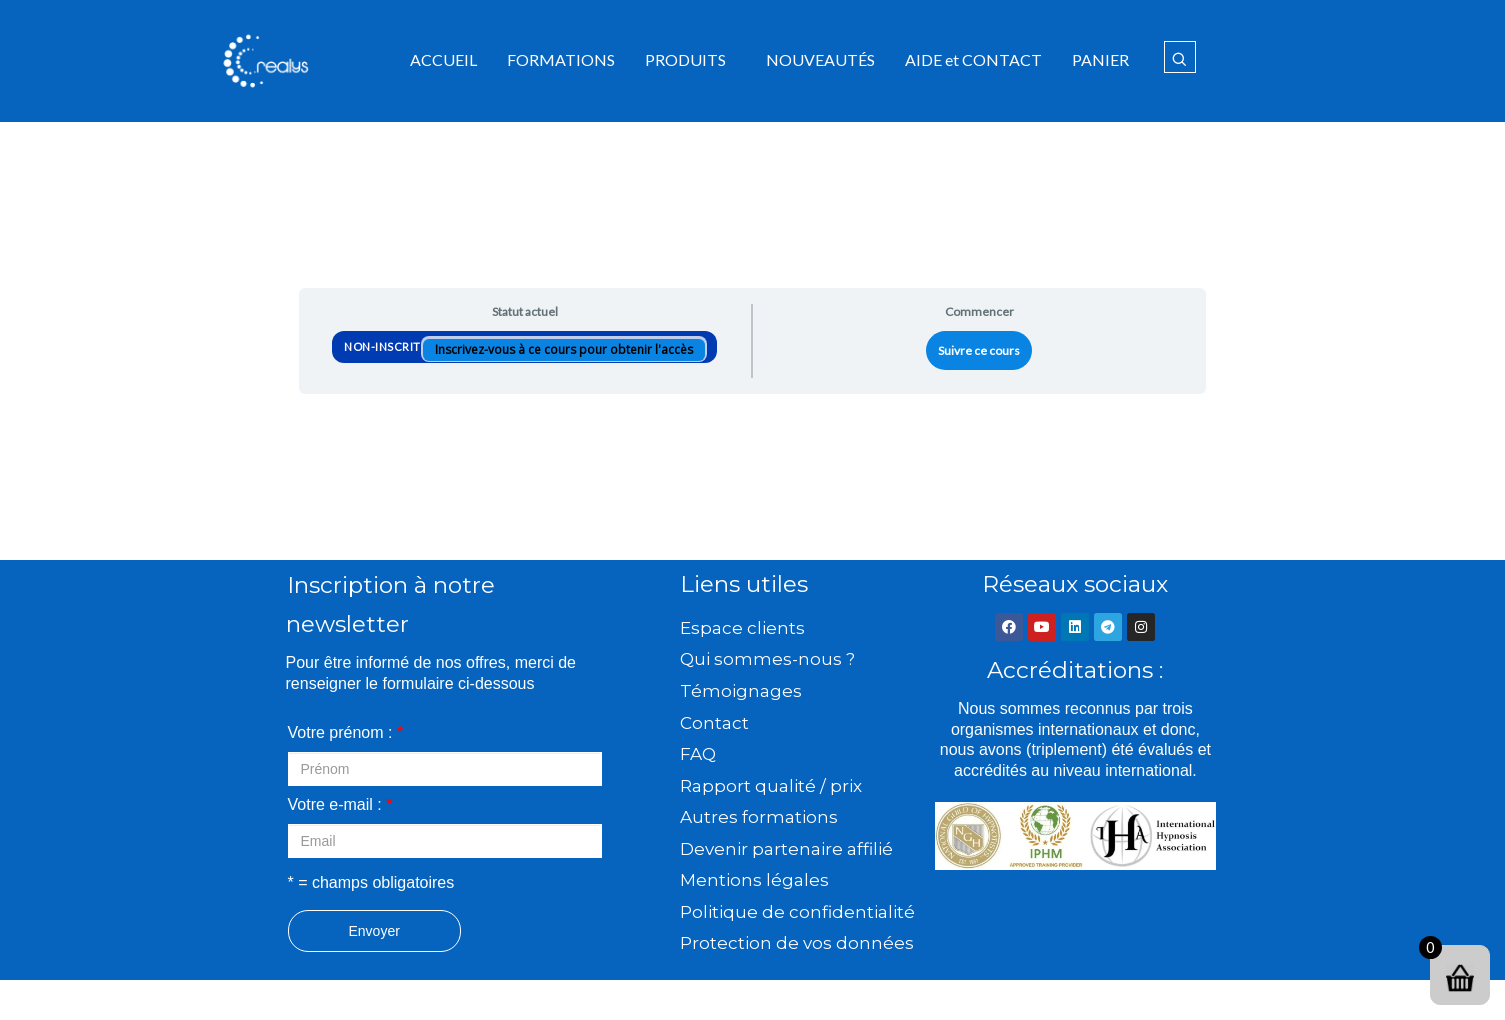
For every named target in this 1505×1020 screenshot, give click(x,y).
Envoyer (374, 931)
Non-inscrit (383, 346)
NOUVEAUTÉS (820, 59)
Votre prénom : (346, 732)
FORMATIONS (561, 59)
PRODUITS (685, 59)
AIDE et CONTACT (973, 59)
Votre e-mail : (340, 804)
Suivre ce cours (979, 350)
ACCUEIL (443, 59)
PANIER (1100, 59)
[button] (690, 60)
